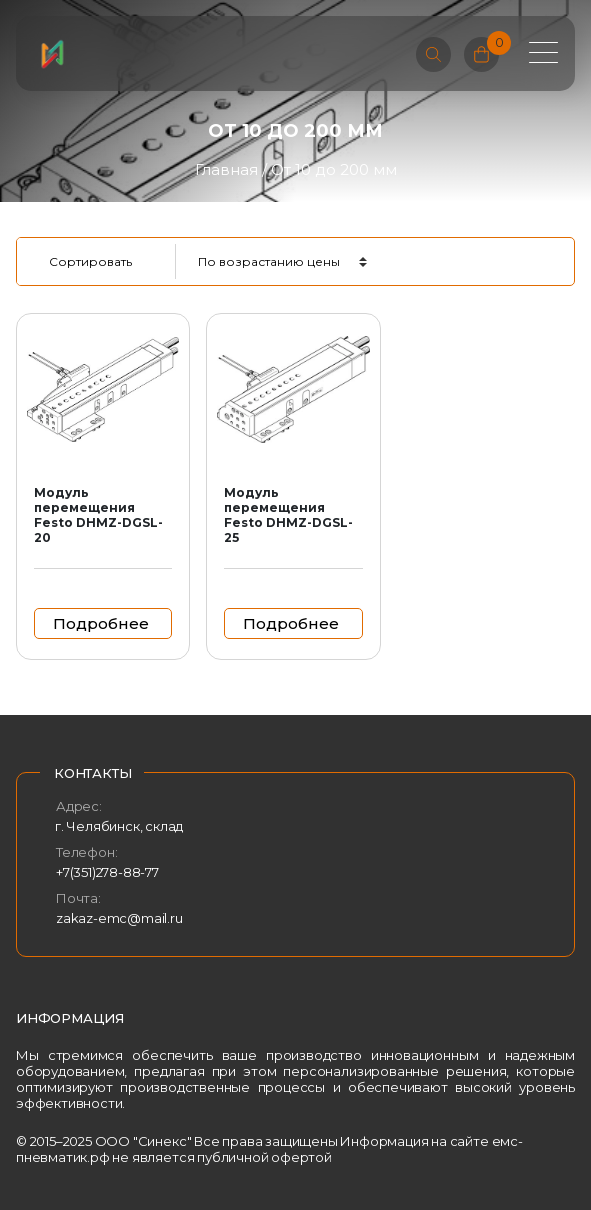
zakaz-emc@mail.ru (119, 918)
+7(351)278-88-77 (107, 872)
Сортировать (90, 261)
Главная (226, 169)
